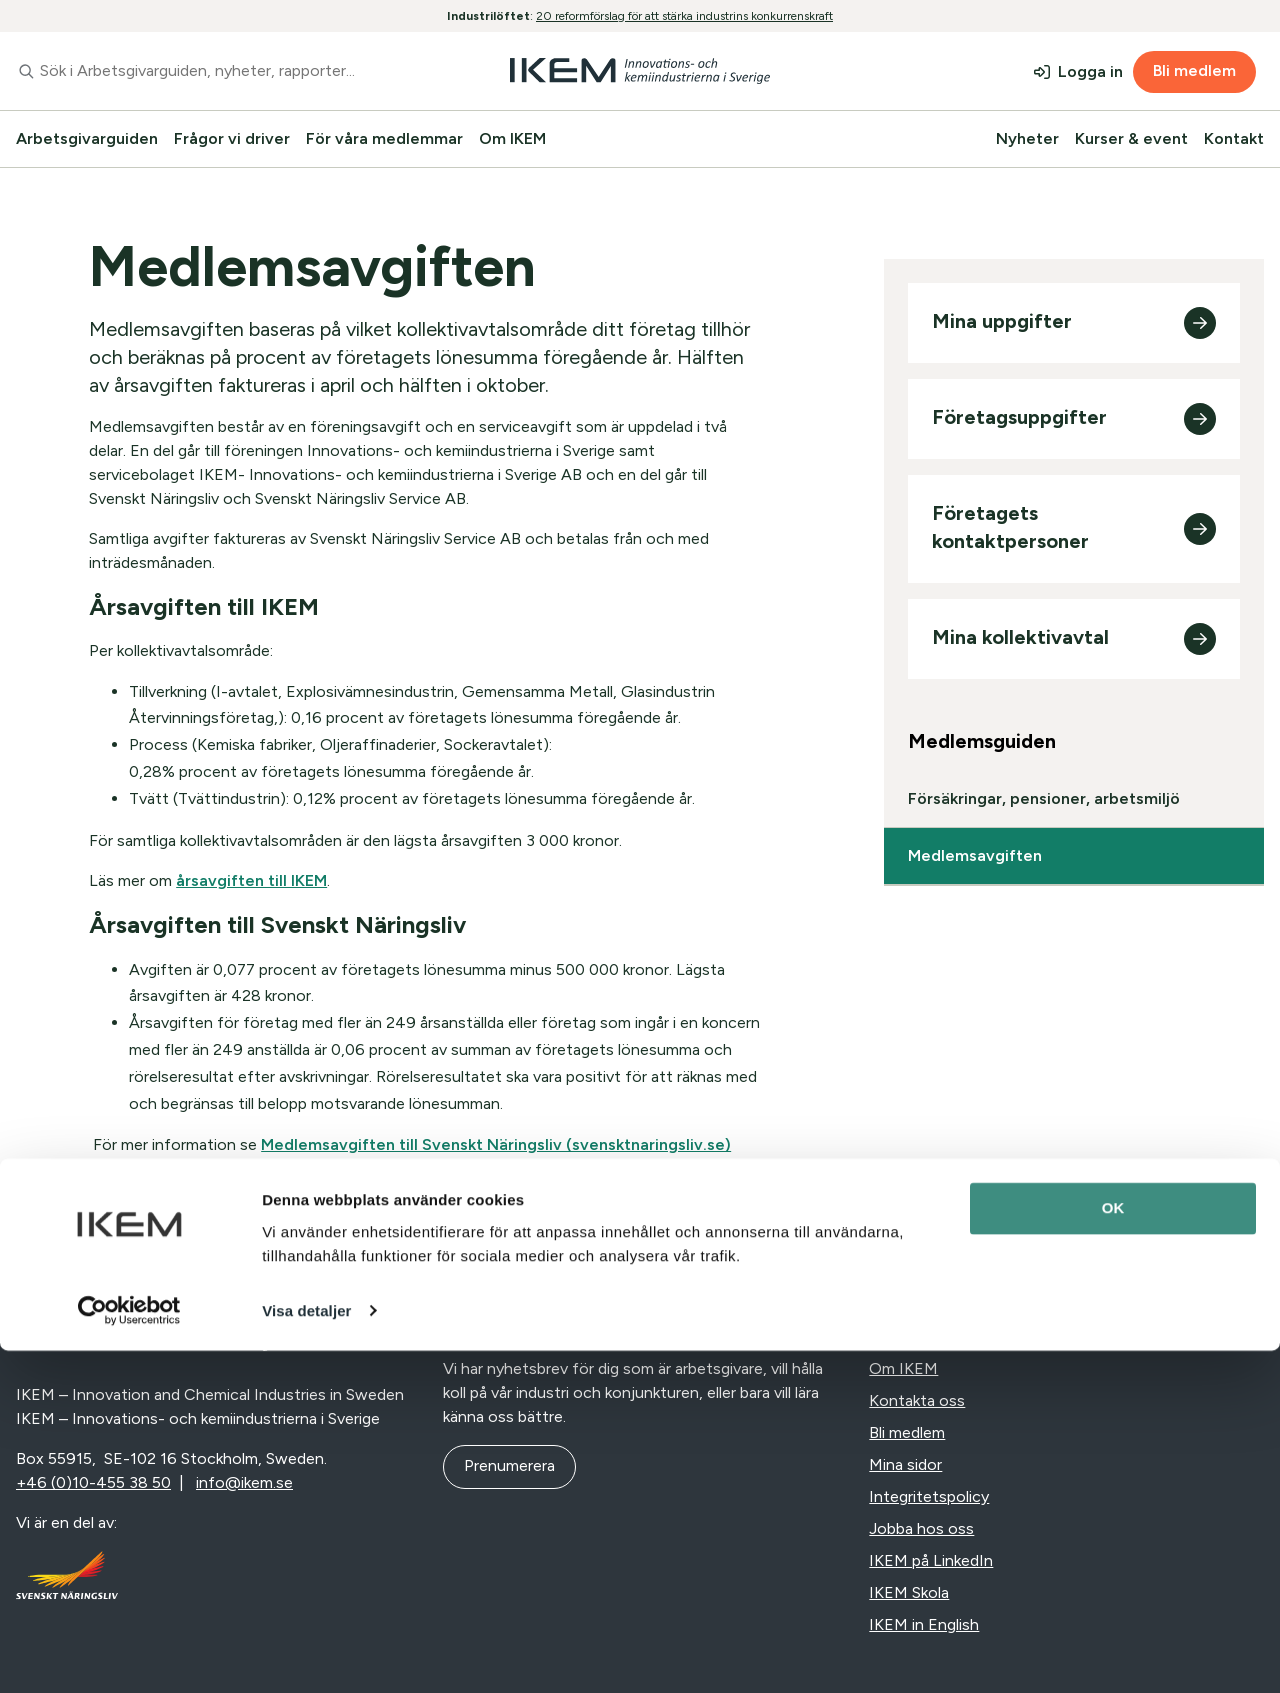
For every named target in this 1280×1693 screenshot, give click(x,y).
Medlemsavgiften (975, 855)
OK (1113, 1551)
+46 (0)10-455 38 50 (93, 1482)
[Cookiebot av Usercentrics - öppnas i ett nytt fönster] (129, 1654)
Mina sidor (905, 1464)
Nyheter (1027, 138)
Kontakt (1234, 138)
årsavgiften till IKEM (251, 880)
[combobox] (213, 71)
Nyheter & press (927, 1336)
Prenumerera (509, 1465)
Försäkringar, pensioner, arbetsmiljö (1044, 798)
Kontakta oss (917, 1400)
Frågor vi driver (232, 138)
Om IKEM (512, 138)
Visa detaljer (306, 1653)
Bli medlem (1194, 70)
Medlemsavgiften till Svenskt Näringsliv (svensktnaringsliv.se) (496, 1144)
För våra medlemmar (384, 138)
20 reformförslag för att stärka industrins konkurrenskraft (684, 16)
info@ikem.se (244, 1482)
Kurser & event (1131, 138)
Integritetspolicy (929, 1496)
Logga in (1090, 71)
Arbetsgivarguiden (87, 138)
